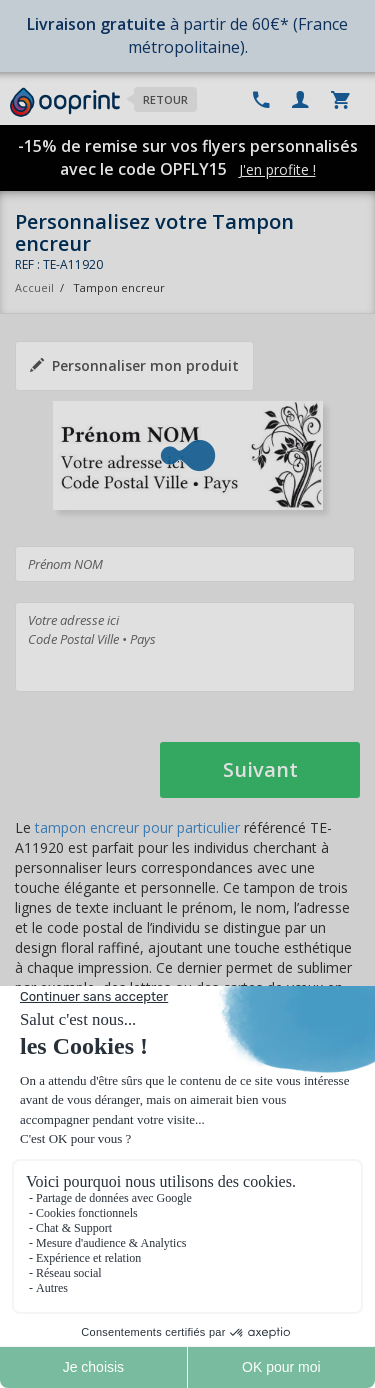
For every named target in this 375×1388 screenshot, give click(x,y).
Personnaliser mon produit (134, 365)
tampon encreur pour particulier (137, 827)
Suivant (260, 769)
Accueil (34, 287)
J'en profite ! (277, 169)
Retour (165, 99)
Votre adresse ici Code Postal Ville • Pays (185, 647)
